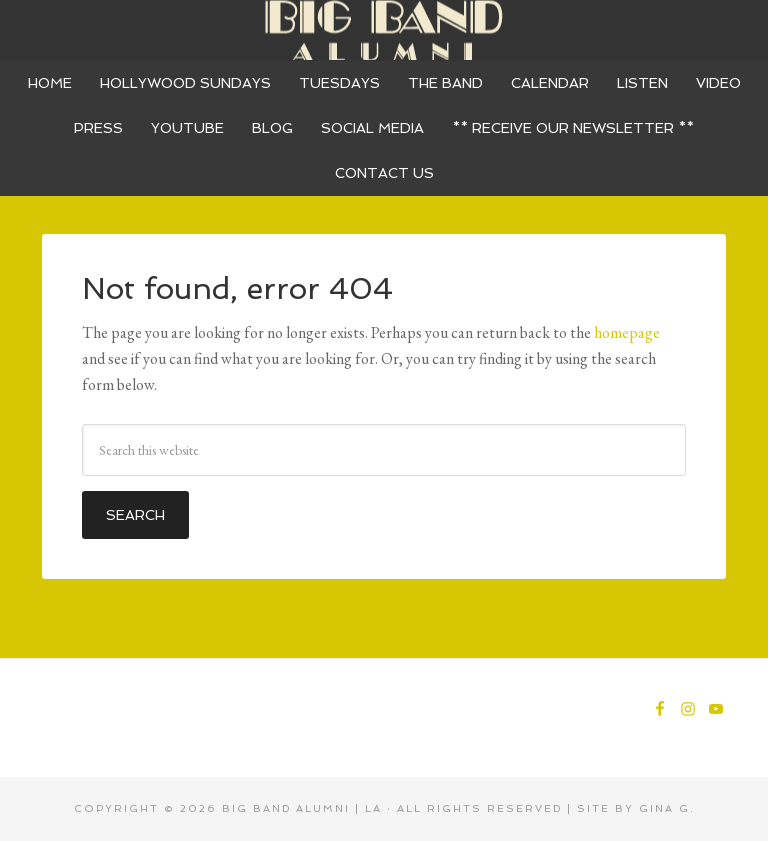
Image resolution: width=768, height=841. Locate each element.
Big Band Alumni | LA (302, 808)
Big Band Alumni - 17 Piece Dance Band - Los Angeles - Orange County (384, 30)
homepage (627, 332)
